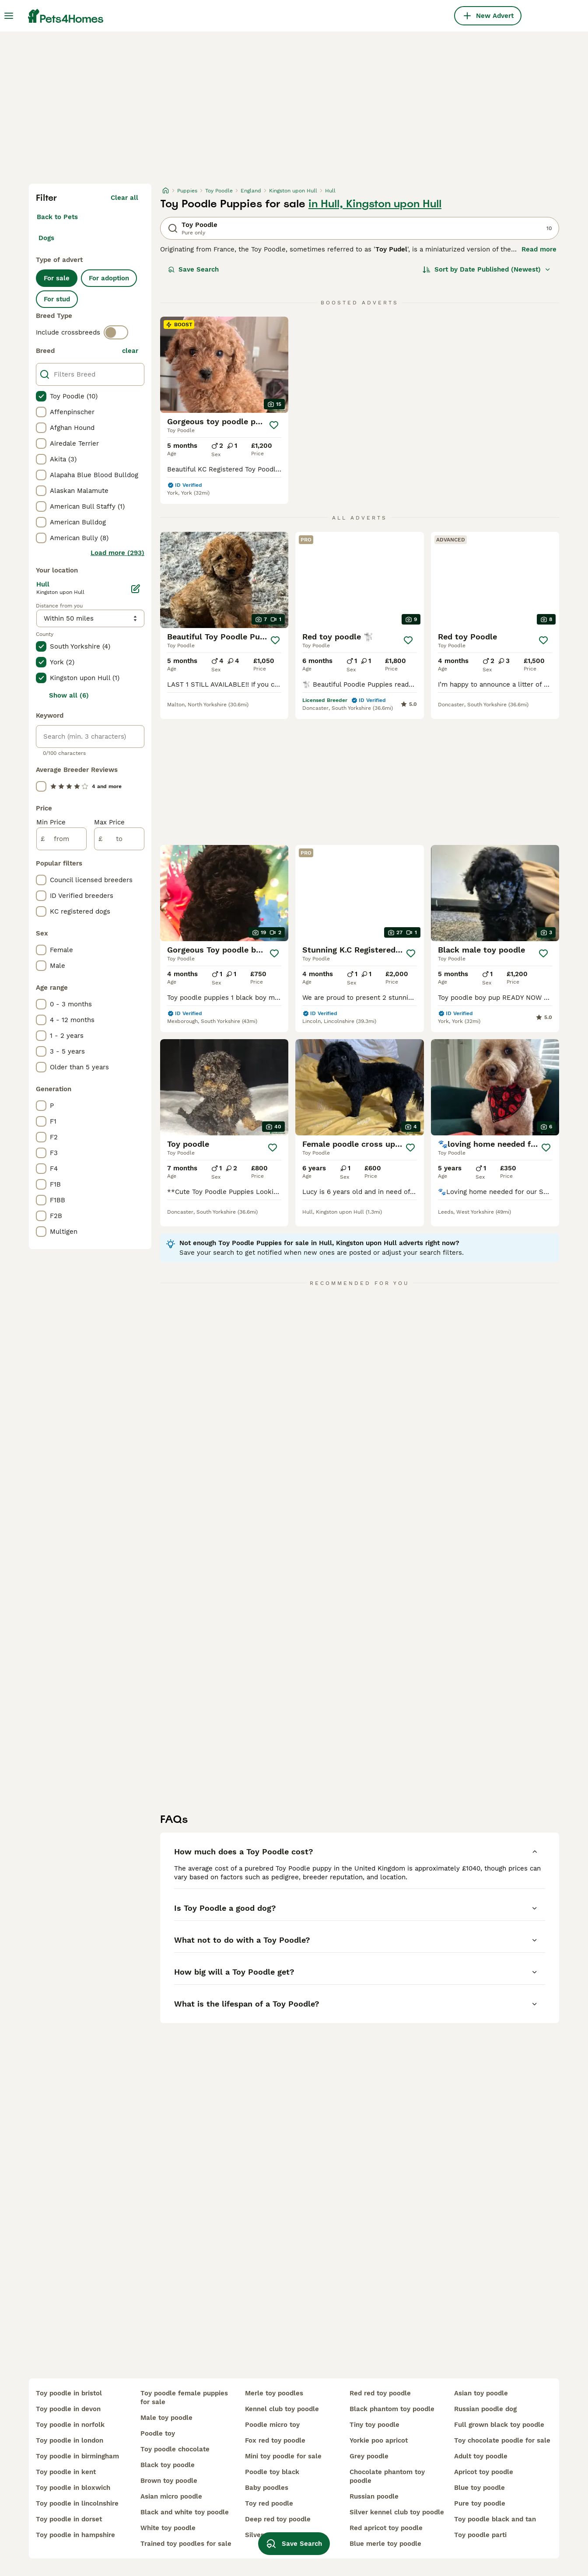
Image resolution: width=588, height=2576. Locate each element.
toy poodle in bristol (69, 2393)
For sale (57, 278)
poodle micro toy (272, 2425)
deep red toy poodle (278, 2519)
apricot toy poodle (483, 2472)
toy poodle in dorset (69, 2519)
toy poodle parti (480, 2535)
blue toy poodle (479, 2488)
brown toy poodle (168, 2481)
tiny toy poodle (374, 2425)
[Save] (274, 425)
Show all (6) (69, 695)
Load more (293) (117, 553)
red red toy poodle (380, 2393)
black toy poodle (167, 2465)
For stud (57, 299)
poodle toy (157, 2433)
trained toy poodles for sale (185, 2544)
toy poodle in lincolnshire (77, 2503)
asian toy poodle (481, 2393)
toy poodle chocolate (175, 2449)
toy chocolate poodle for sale (502, 2440)
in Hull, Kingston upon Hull (374, 204)
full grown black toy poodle (499, 2425)
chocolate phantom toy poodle (387, 2476)
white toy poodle (168, 2528)
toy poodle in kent (66, 2472)
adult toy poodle (481, 2456)
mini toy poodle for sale (283, 2456)
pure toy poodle (479, 2503)
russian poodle (374, 2496)
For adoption (109, 278)
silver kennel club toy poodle (397, 2512)
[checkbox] (41, 396)
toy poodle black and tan (495, 2519)
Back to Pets (57, 217)
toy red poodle (269, 2503)
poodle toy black (272, 2472)
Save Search (193, 269)
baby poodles (266, 2488)
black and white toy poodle (184, 2512)
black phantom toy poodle (392, 2409)
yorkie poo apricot (379, 2440)
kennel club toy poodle (282, 2409)
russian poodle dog (485, 2409)
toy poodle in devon (68, 2409)
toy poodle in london (69, 2440)
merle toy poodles (274, 2393)
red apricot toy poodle (386, 2528)
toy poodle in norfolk (70, 2425)
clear (130, 351)
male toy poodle (166, 2418)
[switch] (116, 332)
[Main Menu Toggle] (9, 15)
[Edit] (135, 588)
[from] (61, 838)
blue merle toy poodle (385, 2544)
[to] (119, 838)
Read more (539, 249)
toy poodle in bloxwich (73, 2488)
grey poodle (369, 2456)
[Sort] (486, 269)
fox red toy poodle (275, 2440)
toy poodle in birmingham (77, 2456)
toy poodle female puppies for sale (184, 2397)
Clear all (124, 198)
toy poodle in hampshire (75, 2535)
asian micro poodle (171, 2496)
